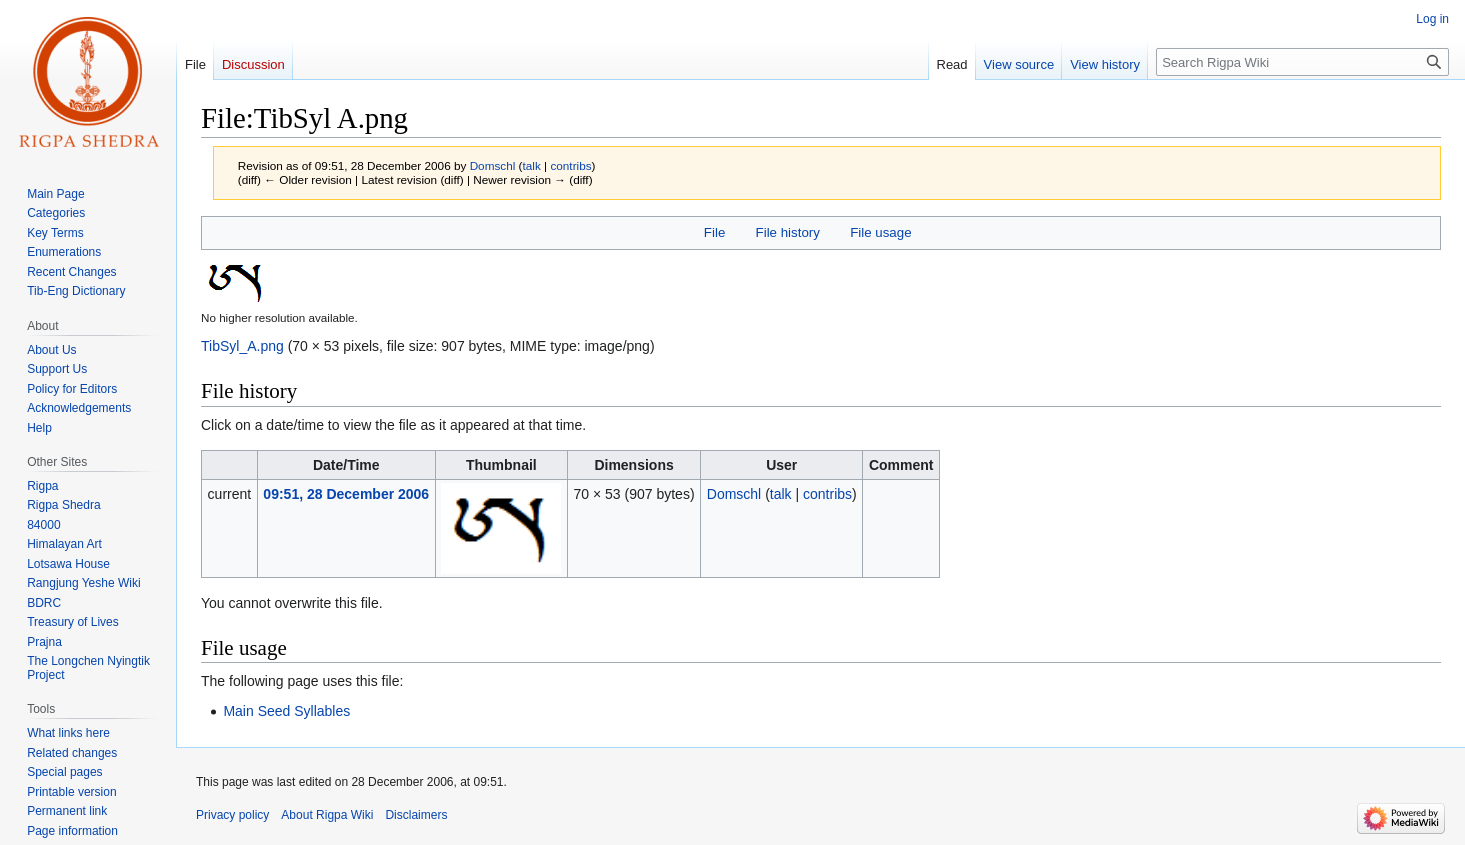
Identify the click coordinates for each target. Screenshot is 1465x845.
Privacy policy (232, 815)
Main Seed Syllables (286, 711)
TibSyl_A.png (242, 346)
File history (788, 232)
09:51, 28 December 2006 (346, 494)
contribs (570, 165)
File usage (880, 232)
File (714, 232)
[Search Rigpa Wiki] (1302, 62)
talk (532, 165)
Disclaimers (416, 815)
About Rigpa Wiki (327, 815)
